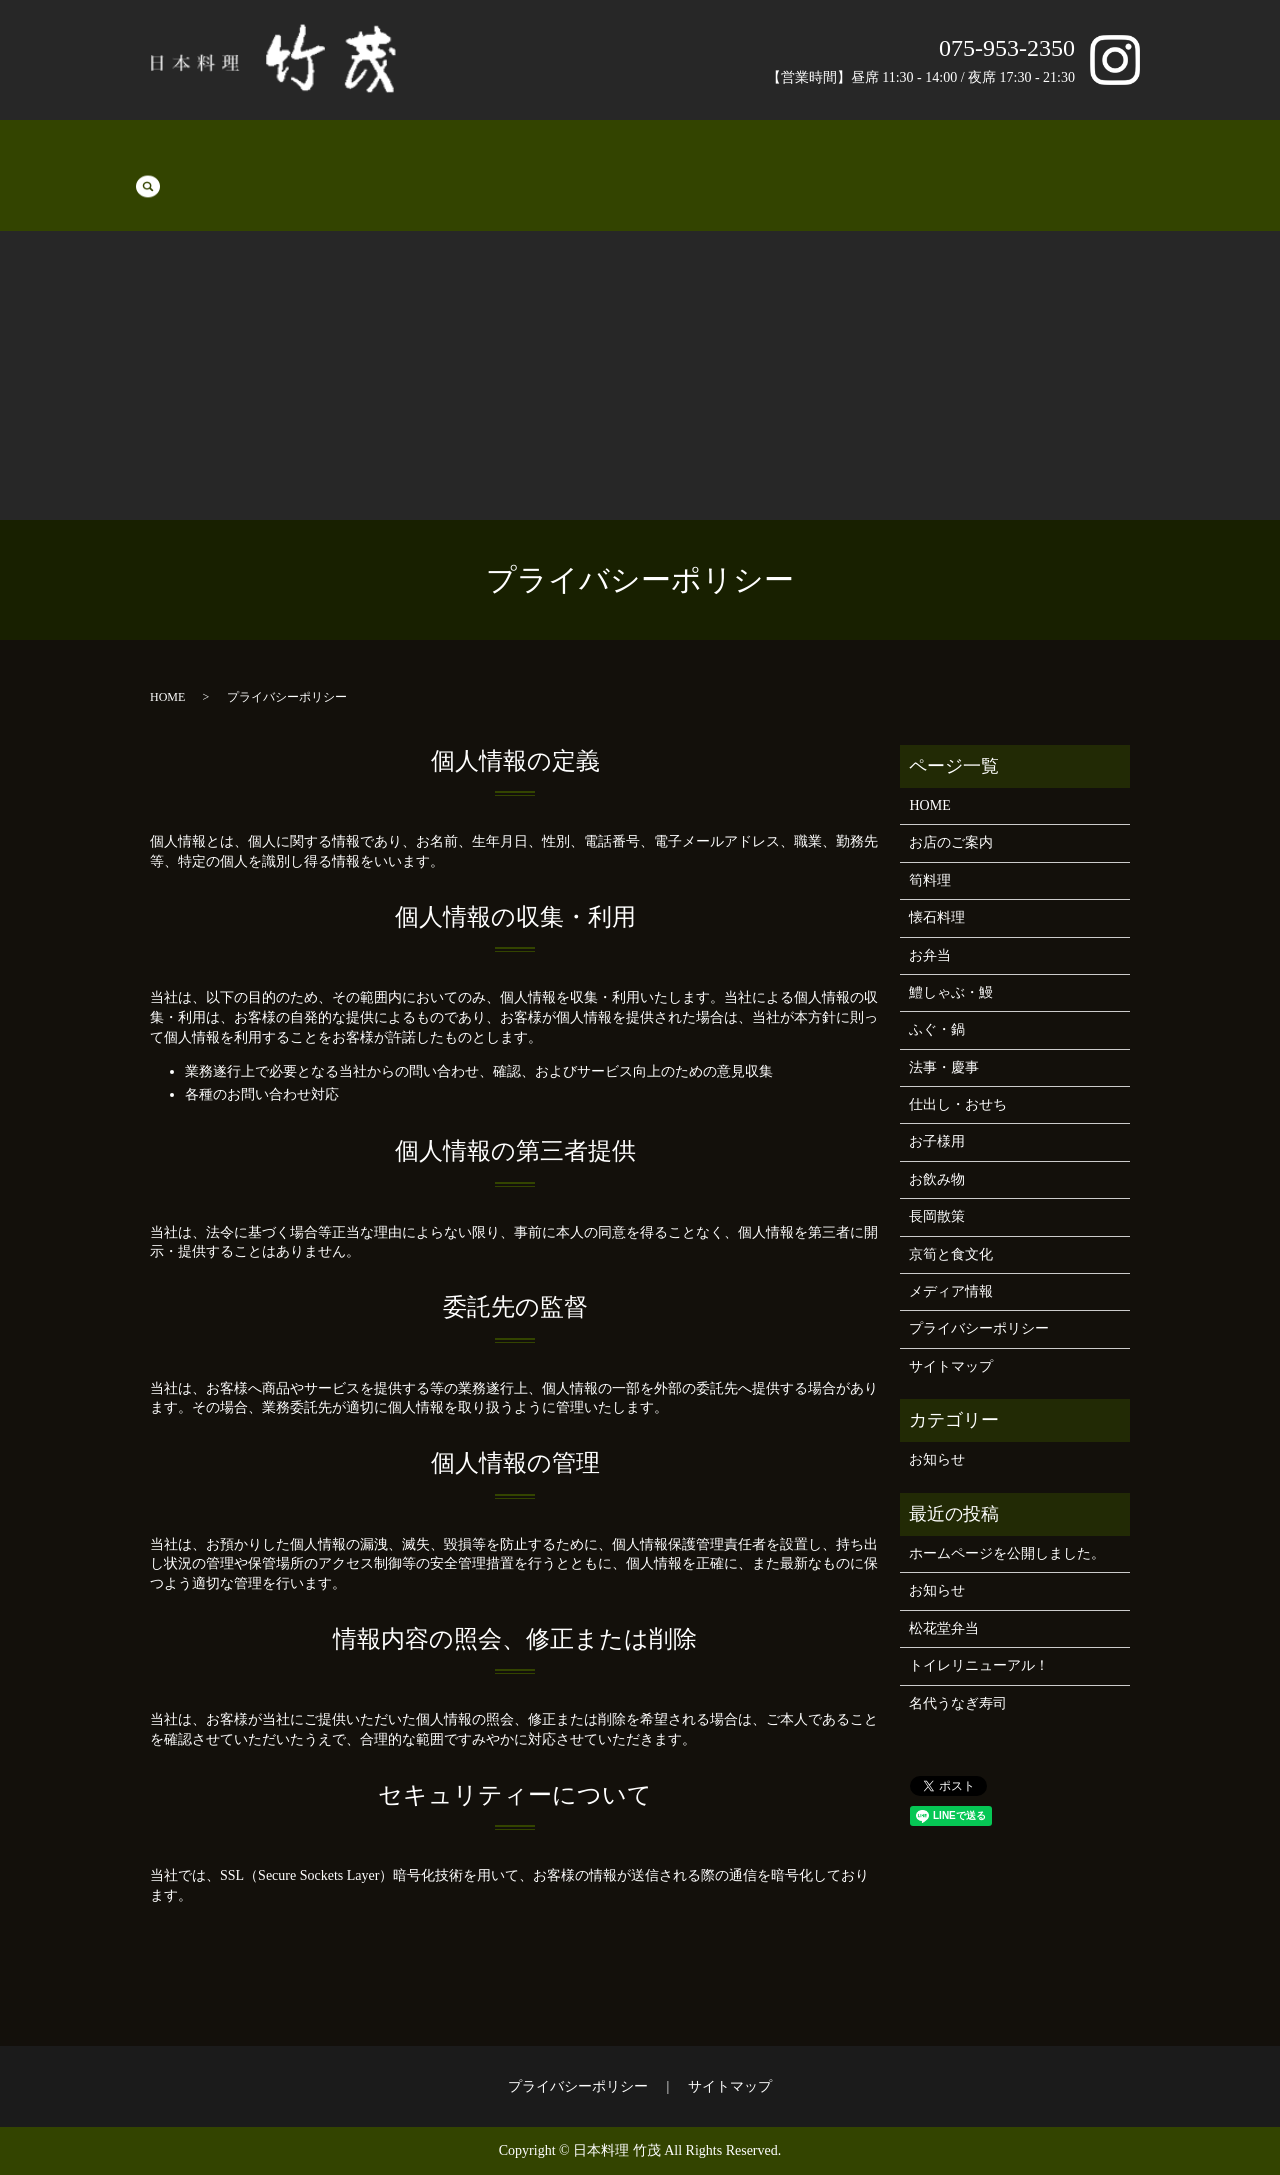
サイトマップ (951, 1366)
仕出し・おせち (660, 160)
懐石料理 (261, 160)
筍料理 (198, 160)
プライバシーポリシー (979, 1328)
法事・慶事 (562, 160)
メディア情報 (951, 1291)
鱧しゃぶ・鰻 (401, 160)
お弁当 (324, 160)
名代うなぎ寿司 (958, 1703)
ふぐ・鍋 (485, 160)
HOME (141, 160)
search (1144, 160)
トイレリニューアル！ (979, 1665)
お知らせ (937, 1459)
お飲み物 (821, 160)
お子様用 (751, 160)
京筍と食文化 (1073, 160)
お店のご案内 (905, 160)
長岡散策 (989, 160)
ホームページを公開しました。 (1007, 1553)
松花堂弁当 (944, 1628)
